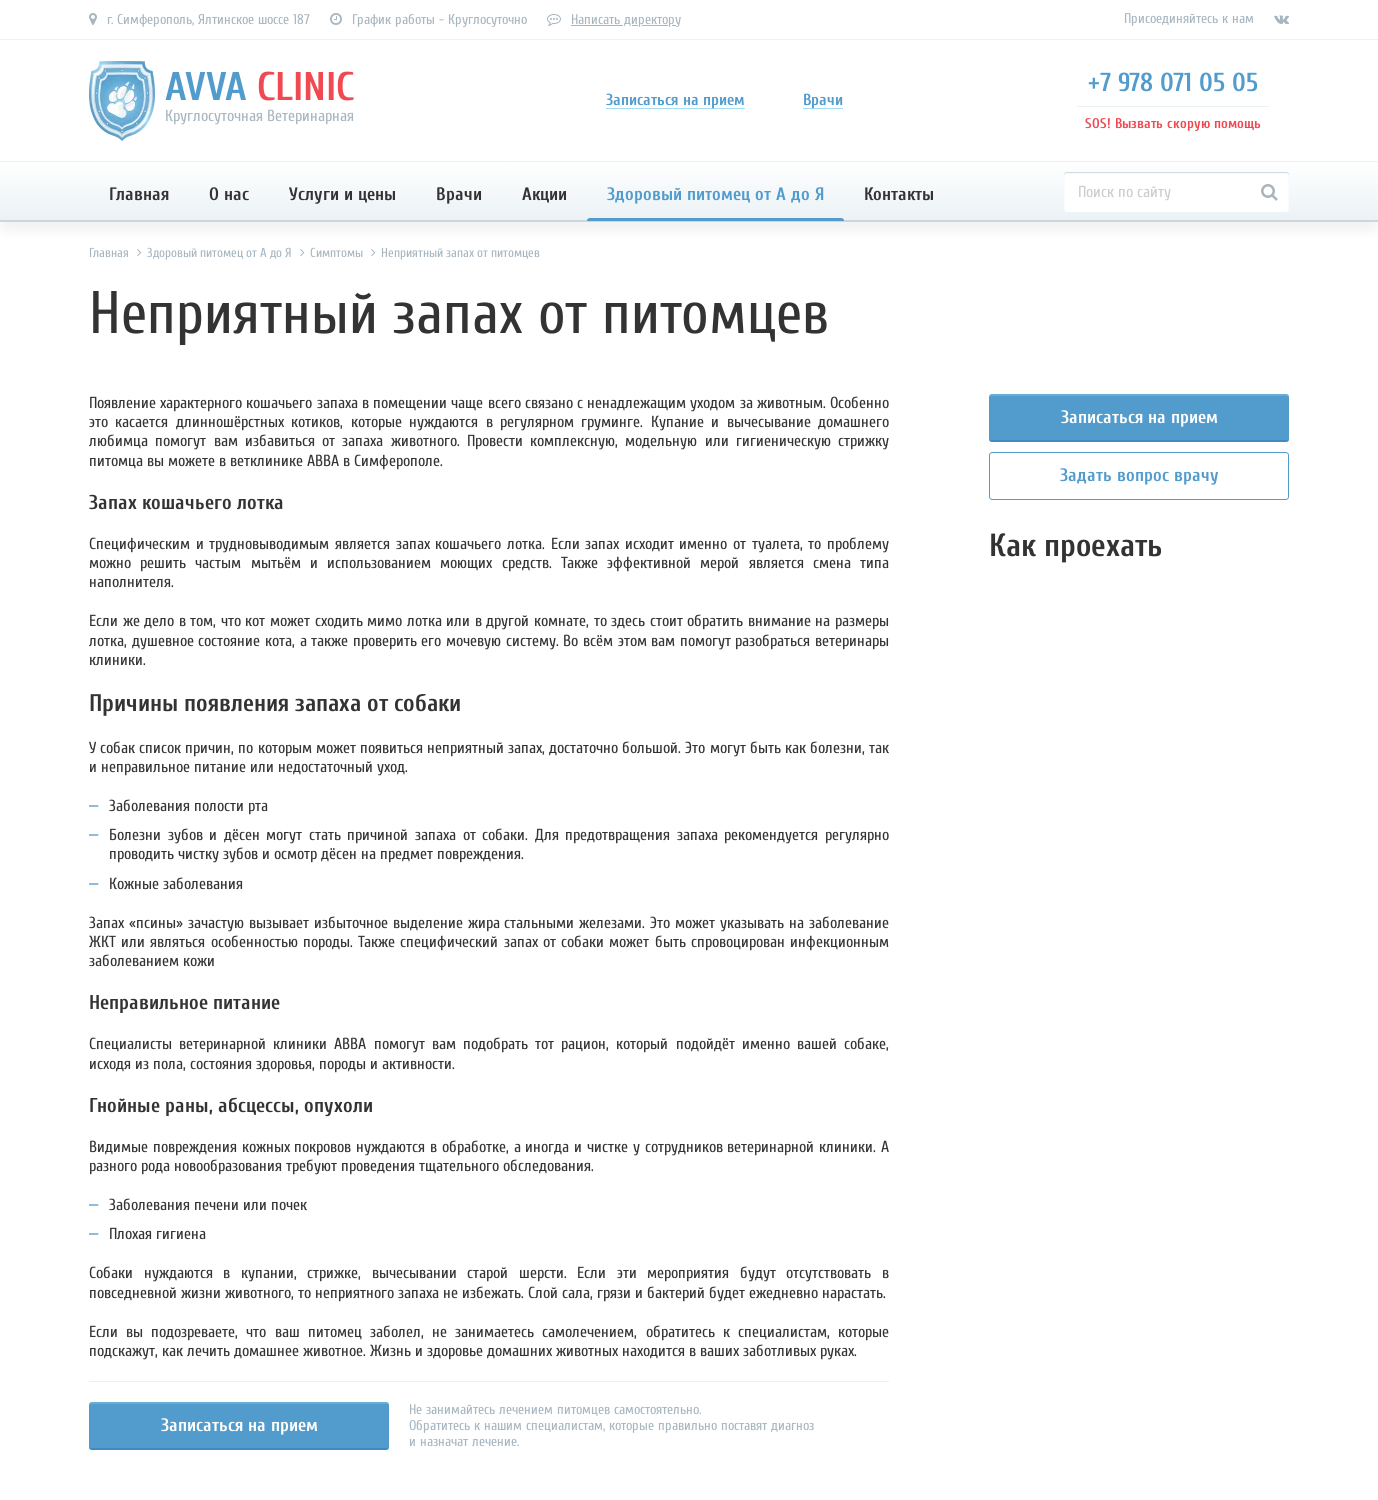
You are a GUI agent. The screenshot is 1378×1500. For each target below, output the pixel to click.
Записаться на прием (239, 1425)
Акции (544, 194)
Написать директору (626, 19)
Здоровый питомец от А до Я (715, 194)
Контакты (899, 194)
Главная (139, 194)
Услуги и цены (342, 194)
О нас (229, 194)
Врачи (459, 194)
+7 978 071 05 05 (1173, 83)
